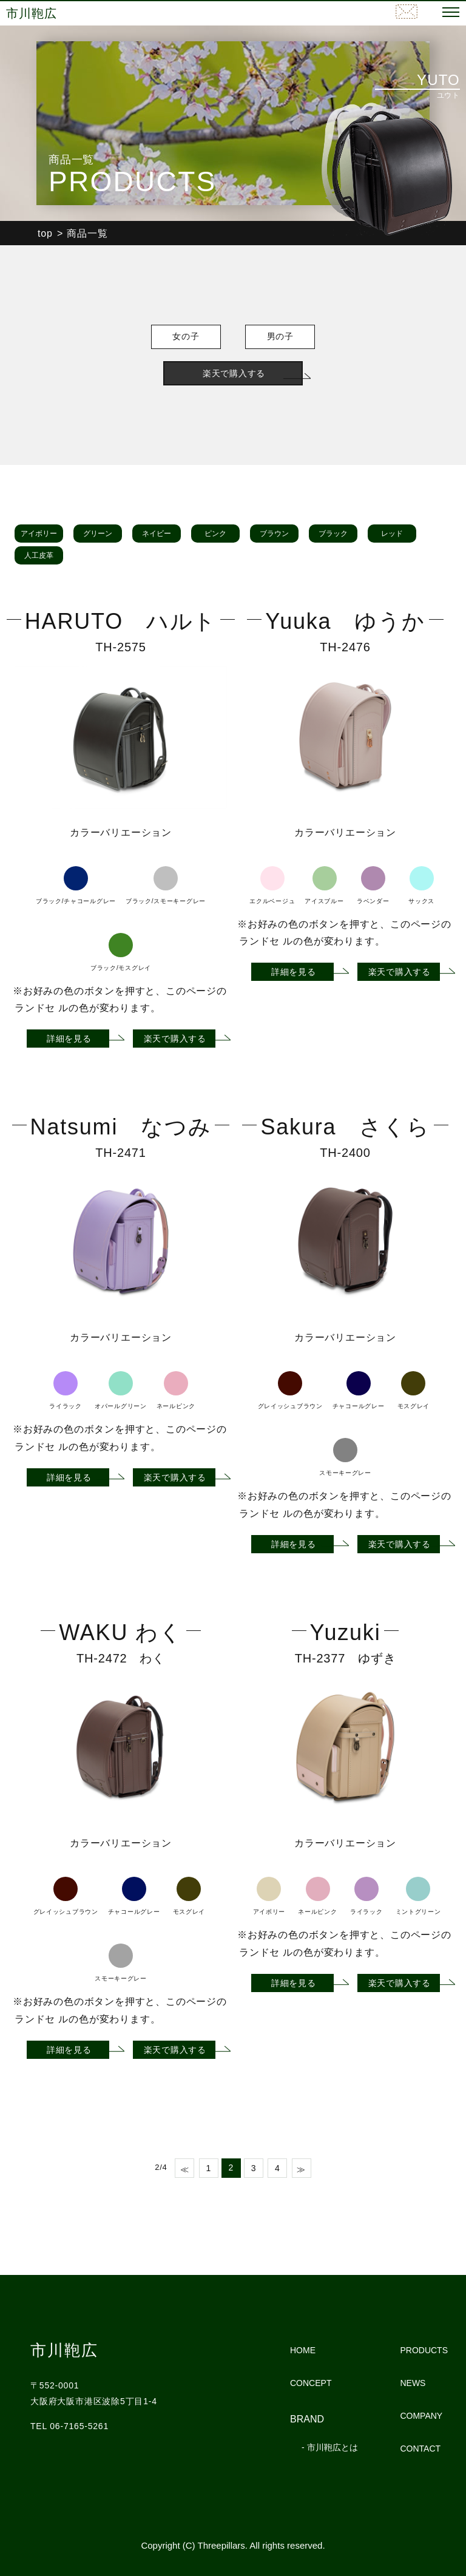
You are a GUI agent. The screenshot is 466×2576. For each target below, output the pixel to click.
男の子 (290, 336)
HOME (303, 2350)
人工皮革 (38, 555)
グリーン (97, 533)
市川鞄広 (34, 13)
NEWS (412, 2383)
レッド (392, 533)
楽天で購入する (234, 373)
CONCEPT (310, 2383)
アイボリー (39, 533)
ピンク (215, 533)
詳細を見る (69, 1038)
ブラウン (274, 533)
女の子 (175, 336)
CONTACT (420, 2448)
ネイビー (156, 533)
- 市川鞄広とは (330, 2447)
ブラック (333, 533)
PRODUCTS (424, 2350)
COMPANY (421, 2416)
